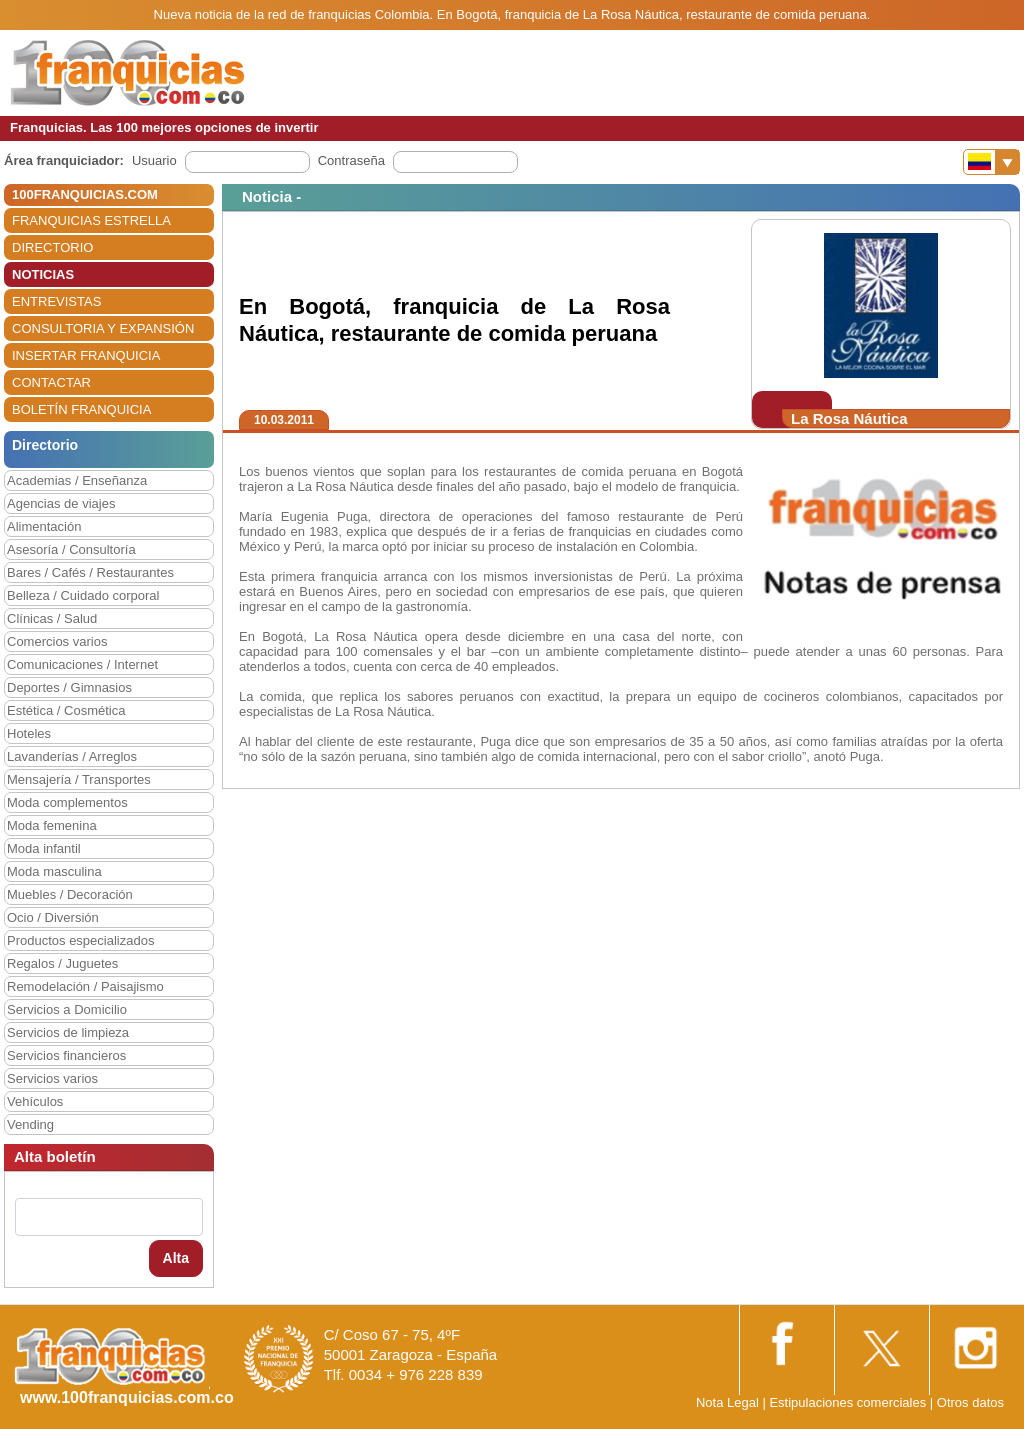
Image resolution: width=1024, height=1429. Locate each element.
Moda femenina (52, 825)
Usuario (154, 160)
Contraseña (351, 160)
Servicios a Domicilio (67, 1009)
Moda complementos (67, 802)
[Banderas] (991, 162)
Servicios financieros (66, 1055)
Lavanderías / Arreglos (72, 756)
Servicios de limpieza (68, 1032)
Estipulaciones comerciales (849, 1402)
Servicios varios (52, 1078)
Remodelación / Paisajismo (85, 986)
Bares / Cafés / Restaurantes (90, 572)
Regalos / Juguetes (62, 963)
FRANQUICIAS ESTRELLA (91, 220)
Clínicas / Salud (52, 618)
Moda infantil (44, 848)
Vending (30, 1124)
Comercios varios (57, 641)
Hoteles (29, 733)
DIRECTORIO (52, 247)
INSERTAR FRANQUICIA (86, 355)
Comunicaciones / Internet (82, 664)
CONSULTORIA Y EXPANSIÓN (103, 328)
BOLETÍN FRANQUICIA (81, 409)
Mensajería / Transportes (79, 779)
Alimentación (44, 526)
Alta (176, 1258)
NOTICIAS (43, 274)
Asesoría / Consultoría (71, 549)
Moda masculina (54, 871)
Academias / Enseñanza (77, 480)
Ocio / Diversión (53, 917)
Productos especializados (80, 940)
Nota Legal (727, 1402)
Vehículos (35, 1101)
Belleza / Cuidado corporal (83, 595)
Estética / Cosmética (66, 710)
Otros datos (970, 1402)
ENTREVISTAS (56, 301)
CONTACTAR (51, 382)
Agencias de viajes (61, 503)
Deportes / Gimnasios (69, 687)
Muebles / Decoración (70, 894)
